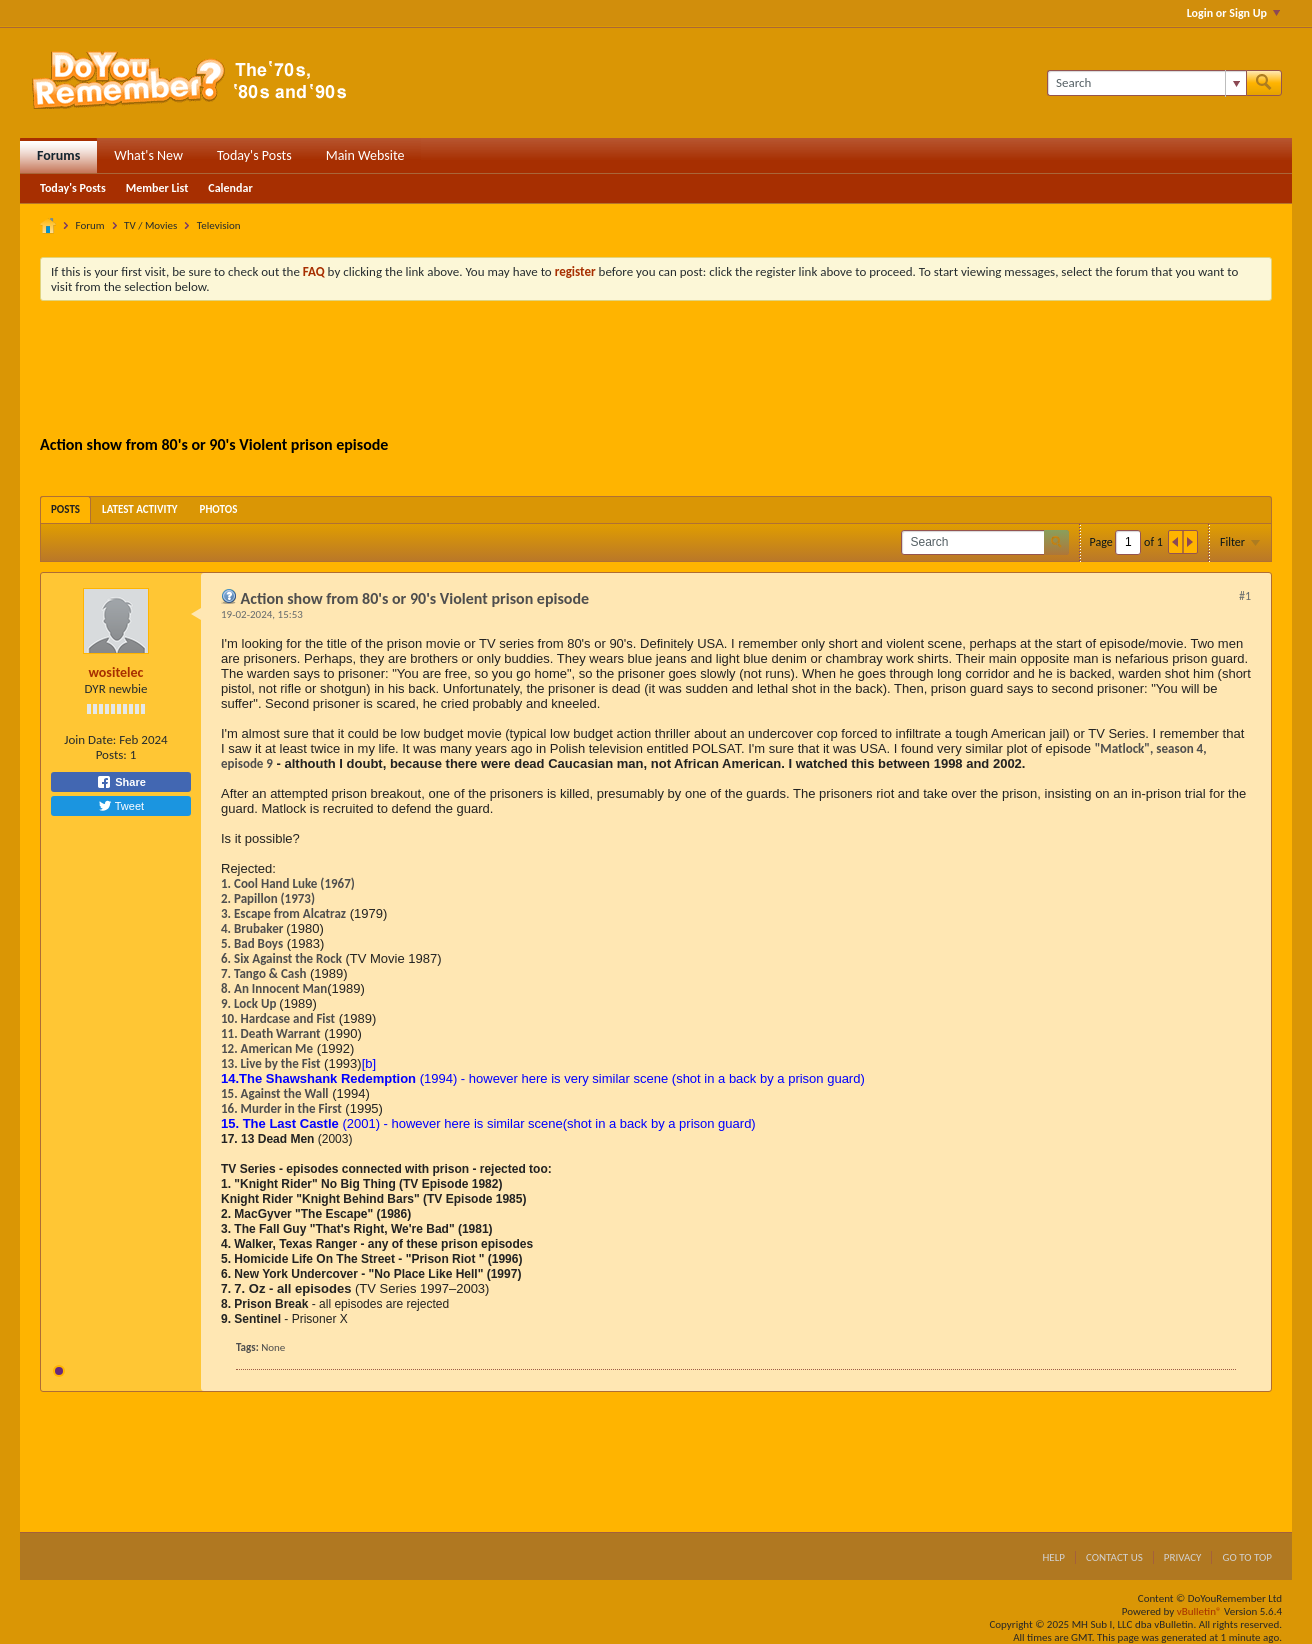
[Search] (1146, 83)
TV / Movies (150, 225)
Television (219, 225)
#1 (1245, 596)
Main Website (365, 155)
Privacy (1183, 1557)
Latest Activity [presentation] (140, 509)
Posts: (111, 754)
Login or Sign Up (1233, 13)
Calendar (230, 188)
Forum (90, 225)
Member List (157, 188)
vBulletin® (1199, 1611)
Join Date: (90, 739)
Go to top (1247, 1557)
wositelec (116, 672)
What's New (148, 155)
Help (1053, 1557)
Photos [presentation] (219, 509)
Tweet (121, 806)
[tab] (65, 509)
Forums (58, 155)
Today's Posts (254, 155)
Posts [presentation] (65, 509)
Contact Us (1114, 1557)
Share (121, 782)
